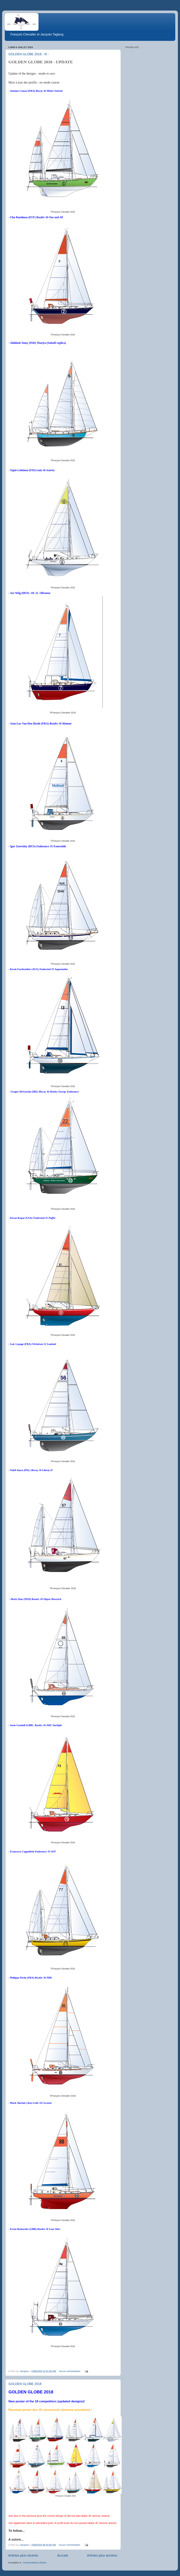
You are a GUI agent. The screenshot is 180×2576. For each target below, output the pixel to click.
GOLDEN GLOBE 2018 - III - (28, 54)
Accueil (62, 2555)
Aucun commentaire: (70, 2371)
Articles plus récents (23, 2555)
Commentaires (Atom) (34, 2562)
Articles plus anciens (102, 2555)
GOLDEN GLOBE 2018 (24, 2384)
